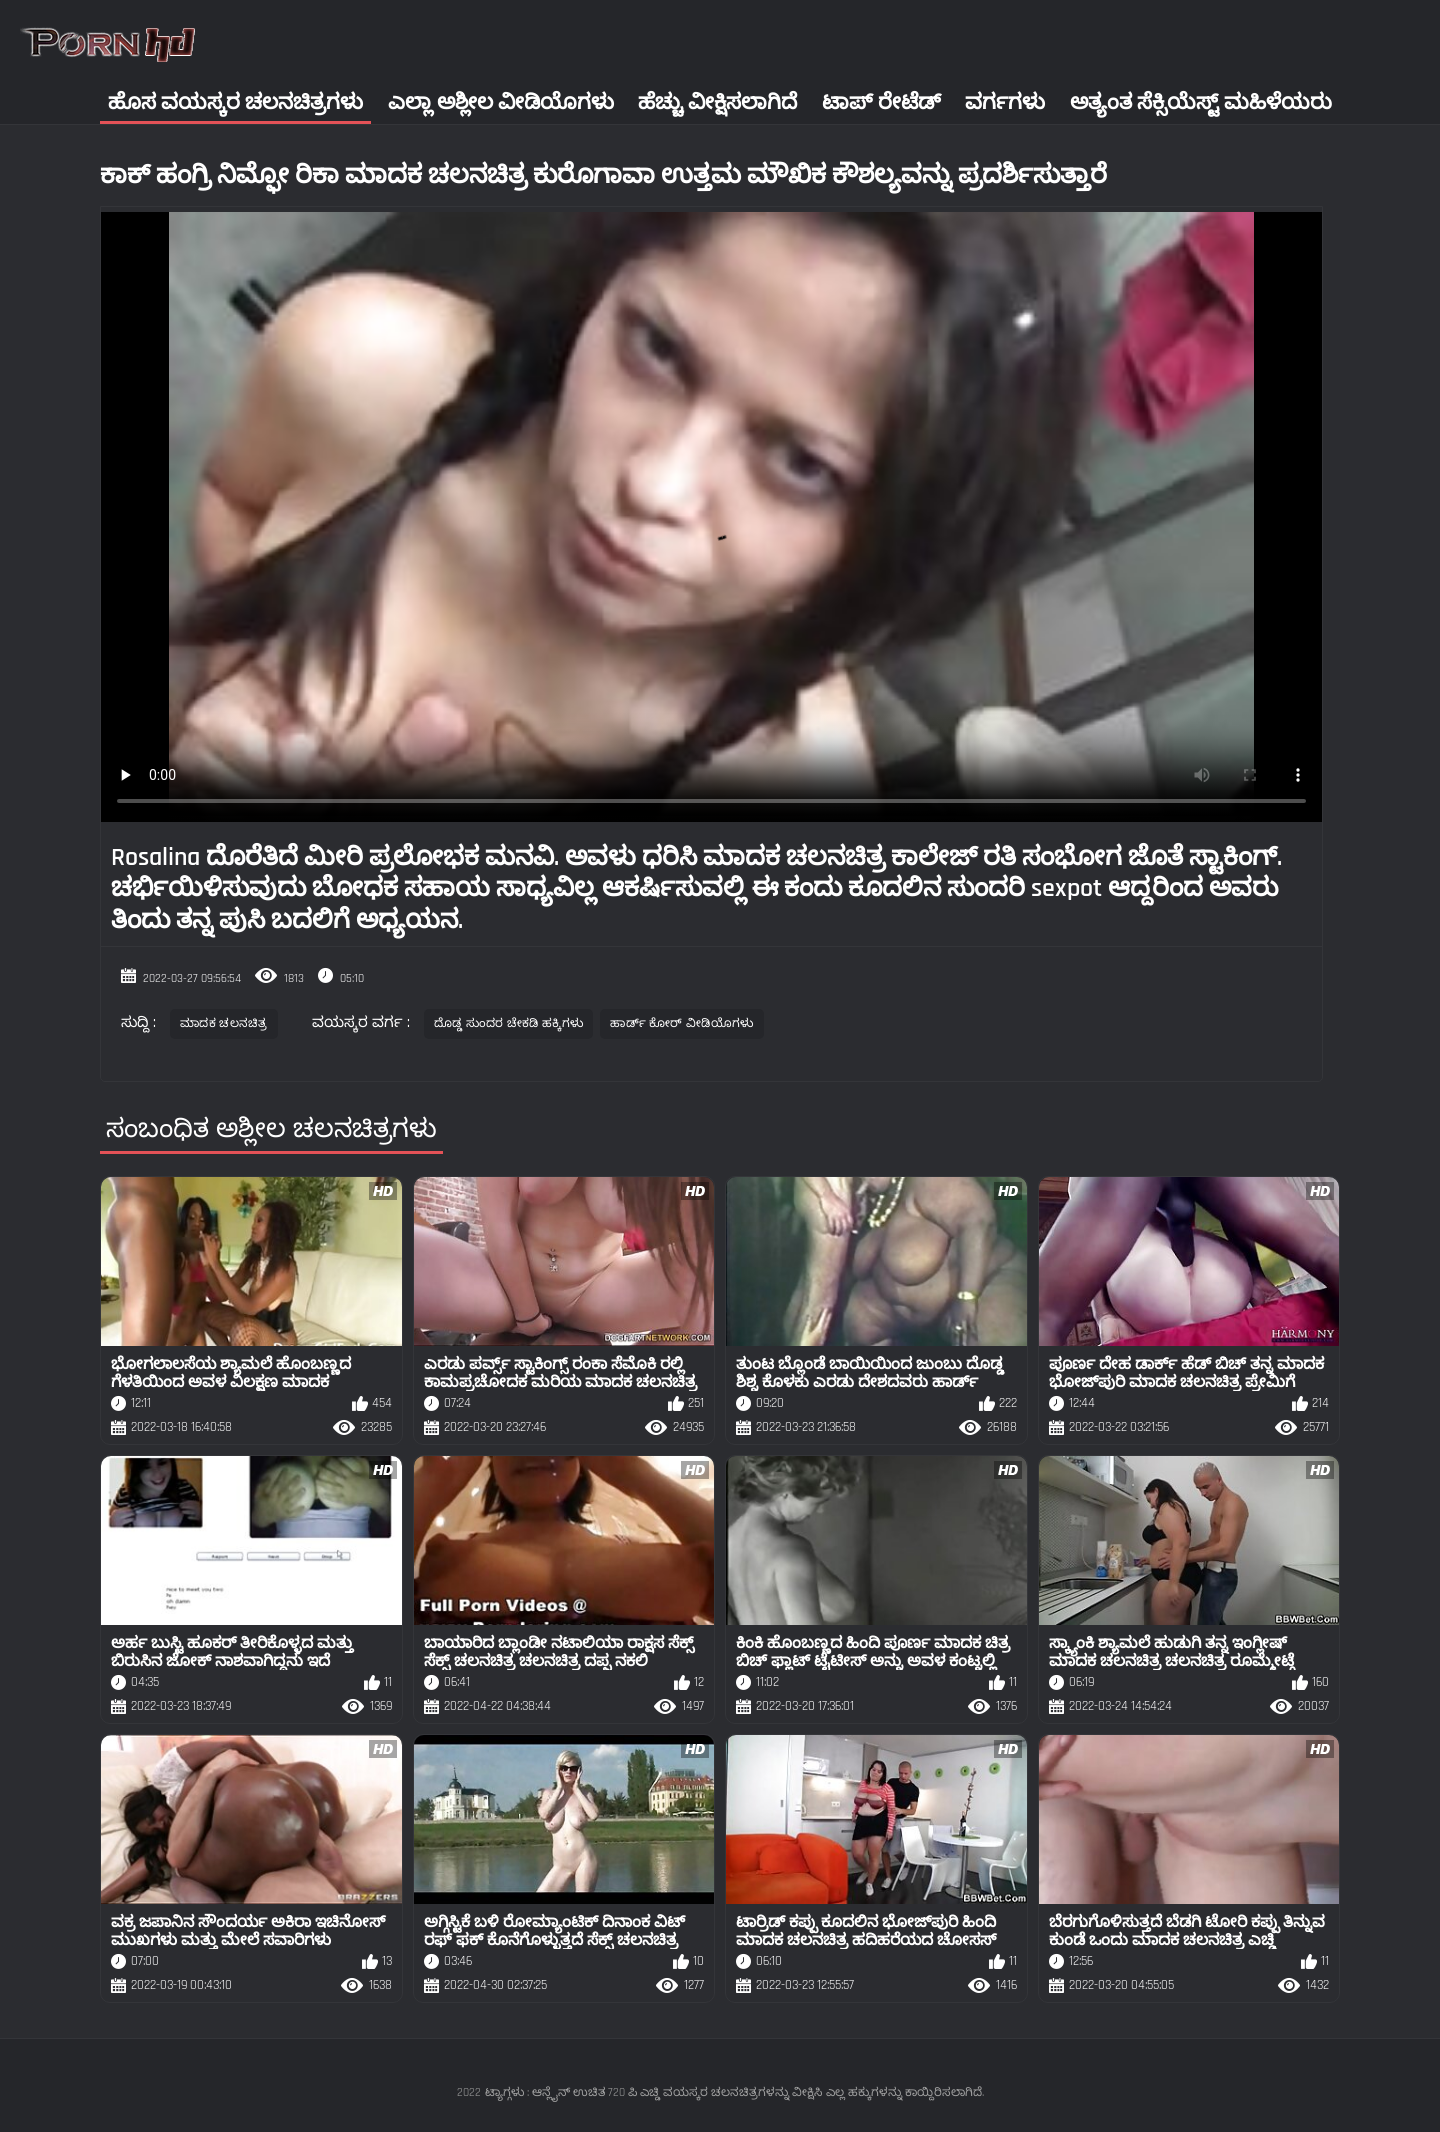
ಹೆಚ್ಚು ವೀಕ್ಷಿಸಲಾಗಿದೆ (717, 102)
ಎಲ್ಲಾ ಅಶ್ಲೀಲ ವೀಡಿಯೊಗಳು (501, 102)
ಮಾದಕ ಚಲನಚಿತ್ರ (224, 1023)
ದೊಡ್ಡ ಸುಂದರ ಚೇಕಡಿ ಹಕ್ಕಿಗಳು (509, 1023)
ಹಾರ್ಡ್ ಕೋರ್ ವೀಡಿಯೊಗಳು (681, 1023)
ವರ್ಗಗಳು (1005, 102)
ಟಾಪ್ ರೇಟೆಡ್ (881, 102)
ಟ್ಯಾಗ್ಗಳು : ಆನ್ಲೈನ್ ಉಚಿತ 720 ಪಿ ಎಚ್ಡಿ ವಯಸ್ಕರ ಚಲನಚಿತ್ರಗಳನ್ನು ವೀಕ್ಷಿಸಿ (653, 2092)
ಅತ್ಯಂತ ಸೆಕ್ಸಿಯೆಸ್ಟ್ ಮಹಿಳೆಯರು (1201, 102)
